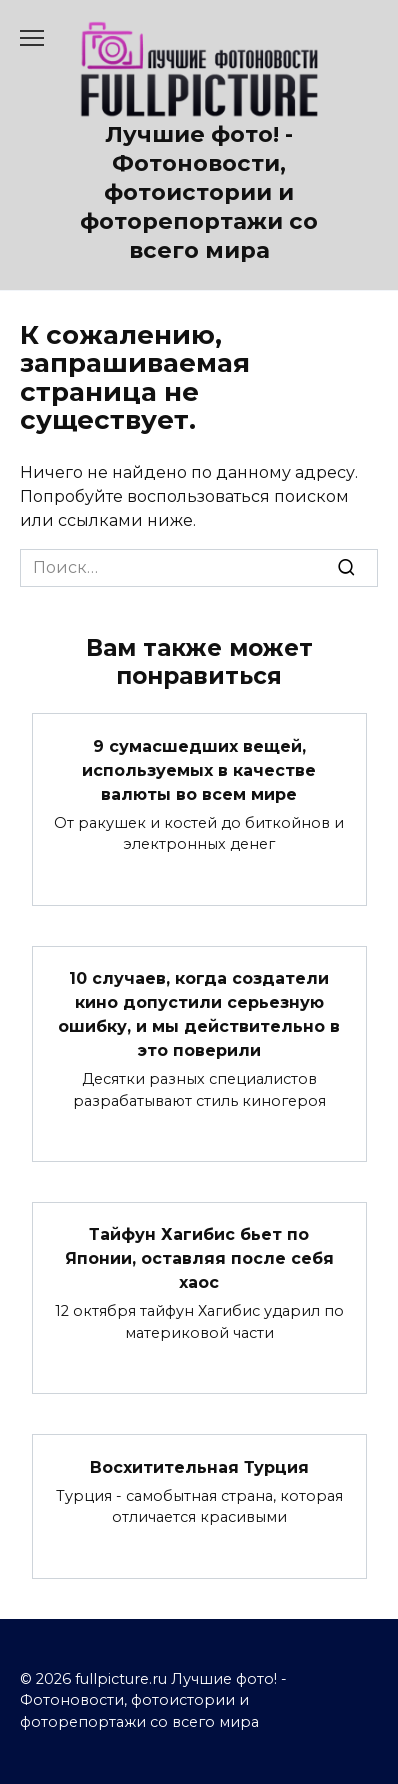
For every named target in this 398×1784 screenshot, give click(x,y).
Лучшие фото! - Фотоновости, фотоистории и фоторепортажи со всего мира (199, 192)
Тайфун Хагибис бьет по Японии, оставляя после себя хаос (199, 1258)
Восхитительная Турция (199, 1466)
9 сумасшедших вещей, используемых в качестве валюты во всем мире (199, 769)
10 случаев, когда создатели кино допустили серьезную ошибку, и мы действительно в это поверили (199, 1014)
